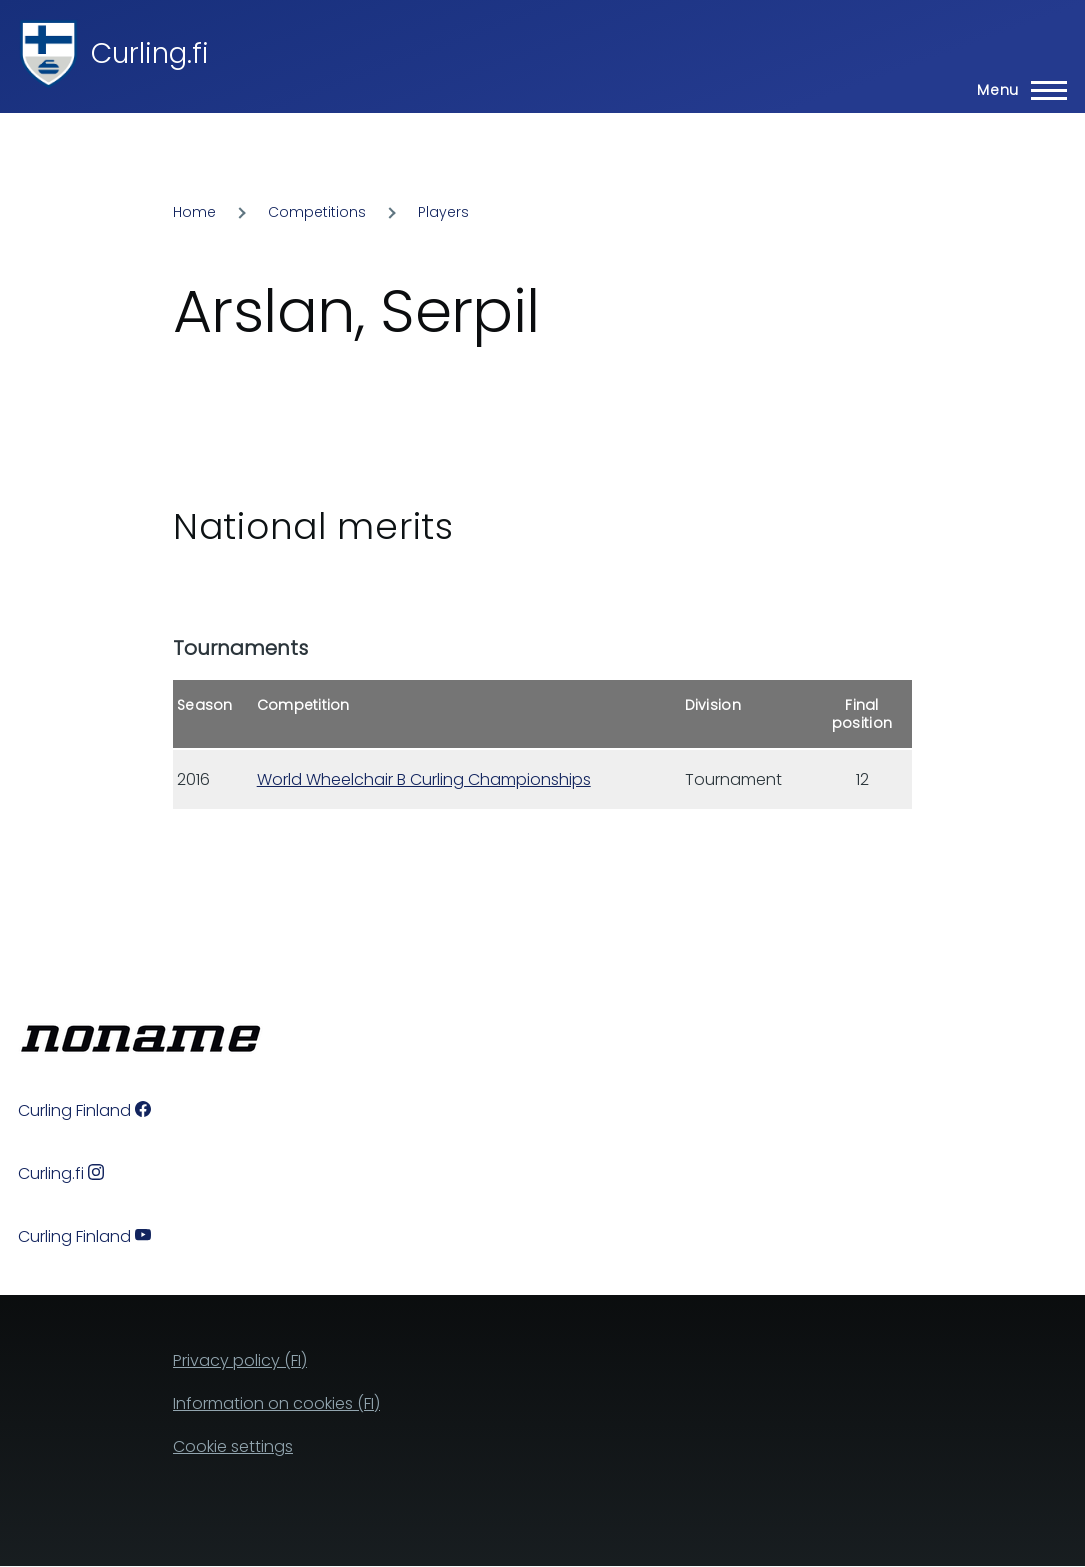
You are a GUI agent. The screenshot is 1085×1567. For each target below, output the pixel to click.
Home (194, 212)
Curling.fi (150, 53)
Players (443, 212)
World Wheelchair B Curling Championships (424, 779)
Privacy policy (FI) (240, 1360)
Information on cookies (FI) (276, 1403)
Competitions (317, 212)
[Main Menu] (1016, 90)
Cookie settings (233, 1446)
